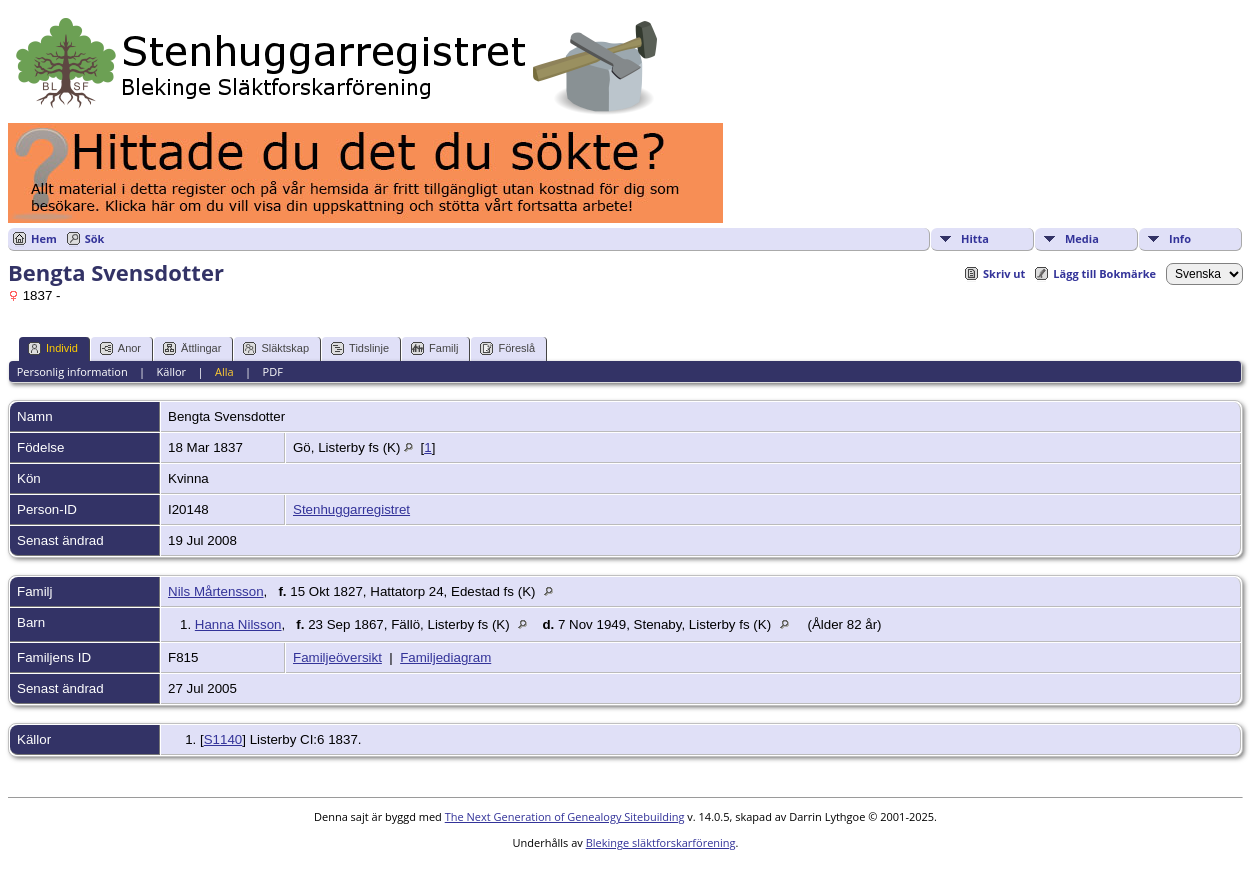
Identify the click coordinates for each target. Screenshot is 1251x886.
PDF (273, 371)
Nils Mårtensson (216, 591)
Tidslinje (360, 348)
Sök (95, 238)
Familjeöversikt (337, 657)
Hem (44, 238)
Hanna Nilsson (238, 624)
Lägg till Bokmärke (1104, 273)
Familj (434, 348)
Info (1180, 238)
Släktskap (276, 348)
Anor (120, 348)
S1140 (223, 739)
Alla (224, 371)
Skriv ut (1004, 273)
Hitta (975, 238)
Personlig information (72, 371)
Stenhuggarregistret (351, 509)
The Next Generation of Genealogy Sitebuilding (565, 816)
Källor (172, 371)
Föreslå (507, 348)
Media (1082, 238)
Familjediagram (445, 657)
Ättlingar (192, 348)
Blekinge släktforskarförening (661, 842)
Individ (53, 348)
